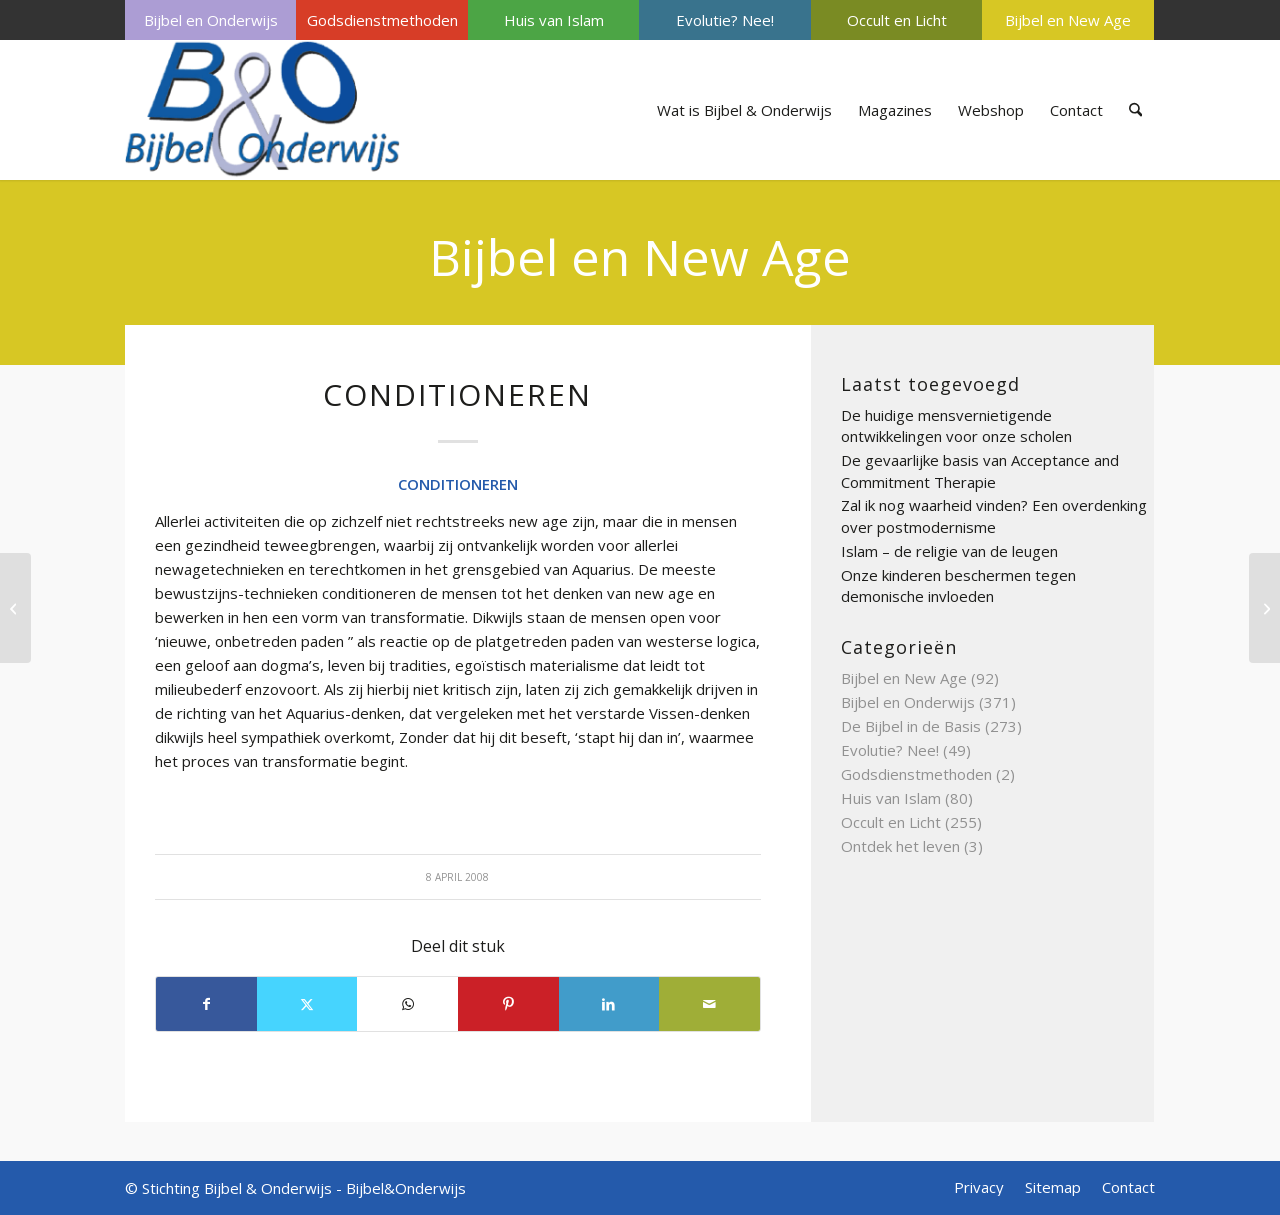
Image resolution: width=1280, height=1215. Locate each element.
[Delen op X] (307, 1004)
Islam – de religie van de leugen (949, 551)
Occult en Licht (897, 20)
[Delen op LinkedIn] (609, 1004)
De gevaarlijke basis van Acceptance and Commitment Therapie (980, 471)
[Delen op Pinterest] (508, 1004)
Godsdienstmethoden (382, 20)
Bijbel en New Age (1068, 20)
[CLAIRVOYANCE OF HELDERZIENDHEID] (15, 608)
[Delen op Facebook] (206, 1004)
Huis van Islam (554, 20)
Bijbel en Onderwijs (211, 20)
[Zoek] (1135, 110)
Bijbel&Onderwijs (406, 1188)
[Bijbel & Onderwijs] (262, 110)
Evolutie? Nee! (725, 20)
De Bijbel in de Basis (911, 726)
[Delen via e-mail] (709, 1004)
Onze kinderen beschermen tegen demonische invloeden (958, 586)
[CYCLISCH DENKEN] (1264, 608)
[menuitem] (210, 20)
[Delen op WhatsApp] (407, 1004)
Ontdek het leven (900, 846)
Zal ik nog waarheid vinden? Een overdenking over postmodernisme (994, 516)
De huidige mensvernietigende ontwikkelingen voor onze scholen (956, 426)
